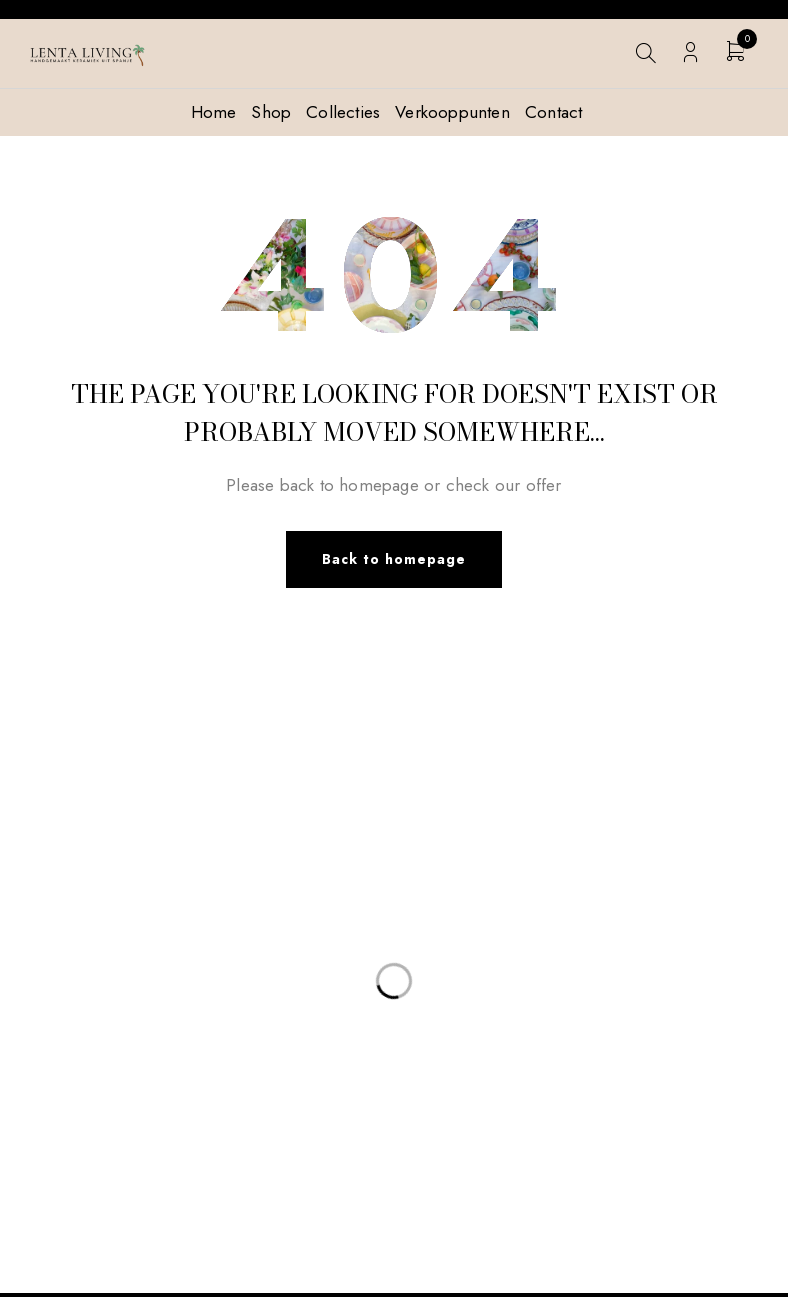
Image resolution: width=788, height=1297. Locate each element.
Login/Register (690, 52)
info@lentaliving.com (121, 857)
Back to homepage (394, 561)
